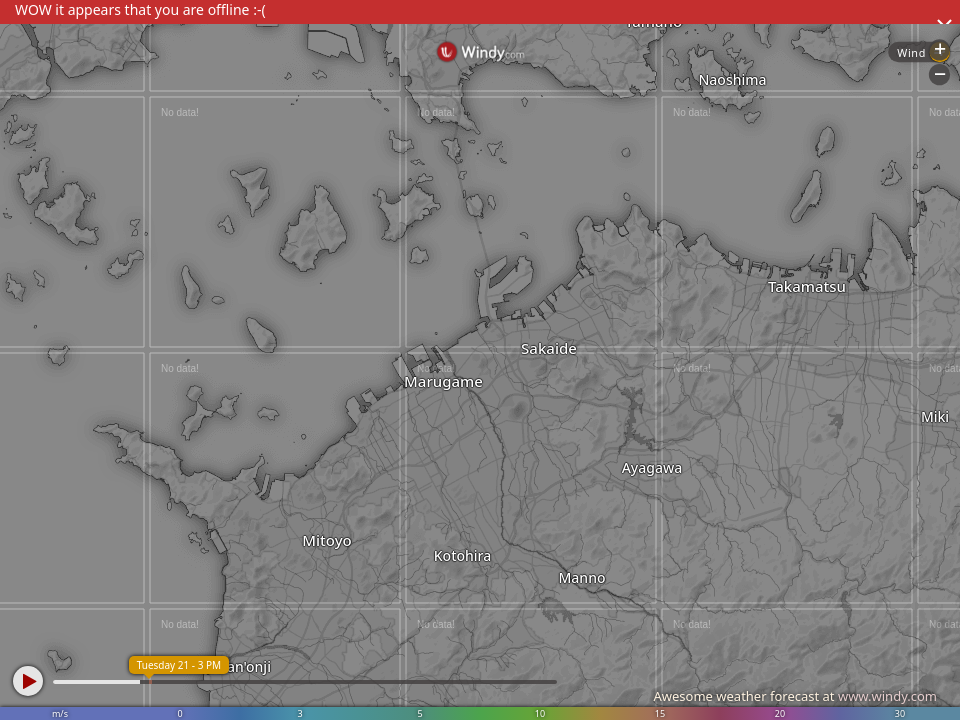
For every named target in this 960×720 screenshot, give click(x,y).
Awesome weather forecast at (795, 696)
